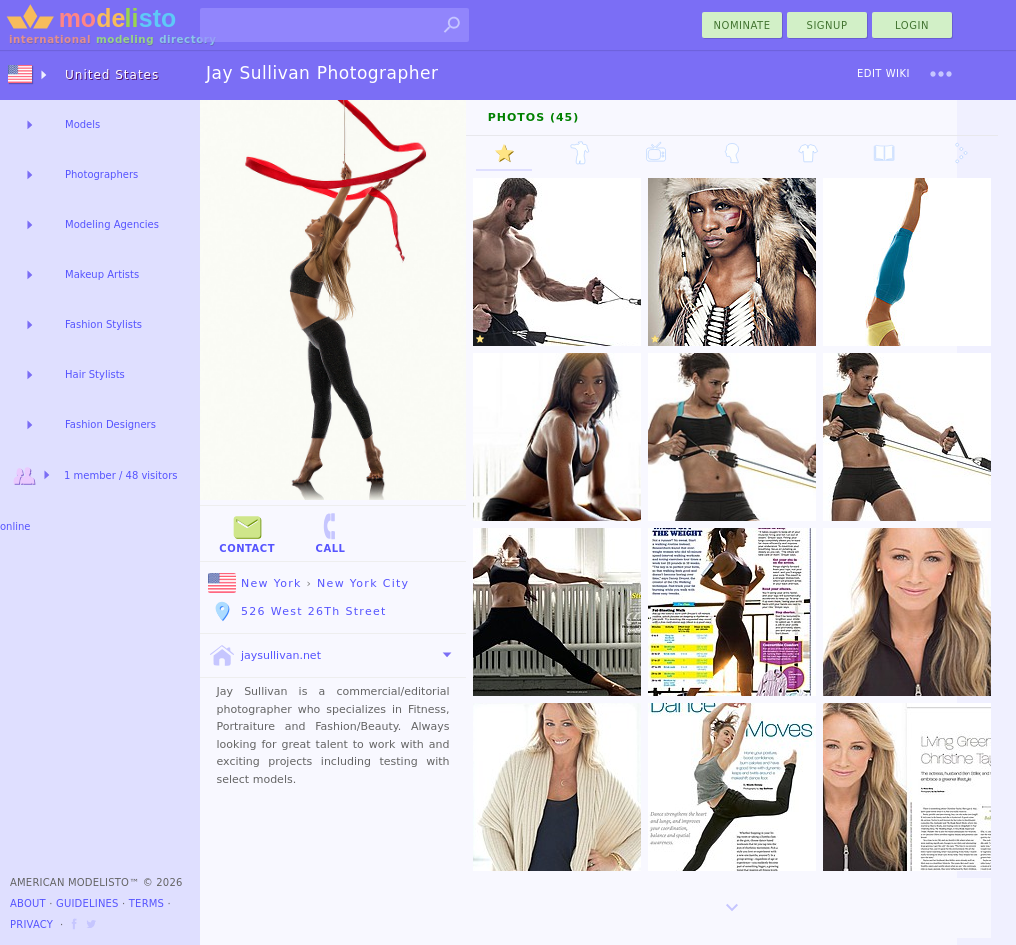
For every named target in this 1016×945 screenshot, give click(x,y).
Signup (827, 25)
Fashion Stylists (103, 324)
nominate (742, 25)
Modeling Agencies (112, 224)
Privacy (31, 924)
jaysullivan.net (264, 656)
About (28, 903)
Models (82, 124)
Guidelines (87, 903)
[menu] (941, 74)
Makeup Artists (102, 274)
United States (112, 75)
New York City (363, 583)
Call (330, 532)
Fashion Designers (110, 424)
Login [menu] (912, 25)
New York (255, 583)
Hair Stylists (95, 374)
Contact (247, 532)
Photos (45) (534, 117)
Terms (146, 903)
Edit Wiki (883, 73)
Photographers (101, 174)
